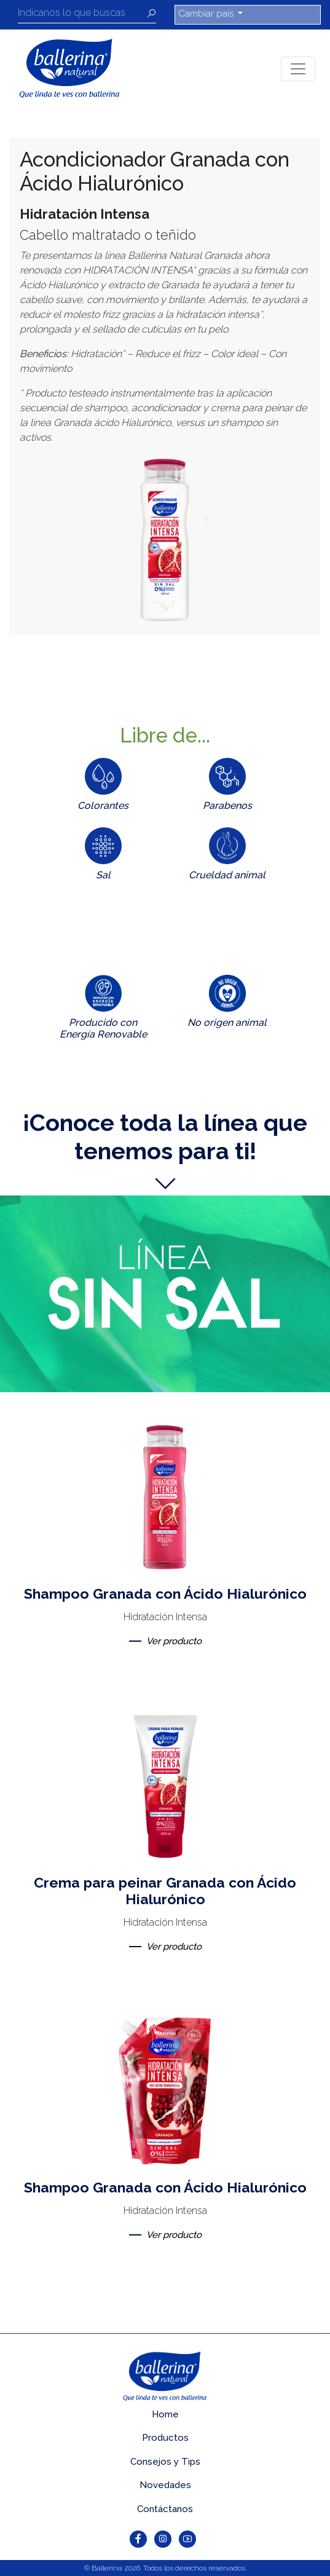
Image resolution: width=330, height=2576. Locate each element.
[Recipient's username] (82, 14)
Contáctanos (165, 2509)
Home (165, 2414)
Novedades (165, 2485)
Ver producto (174, 1641)
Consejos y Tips (165, 2461)
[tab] (103, 787)
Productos (165, 2437)
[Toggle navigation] (298, 69)
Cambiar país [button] (207, 13)
